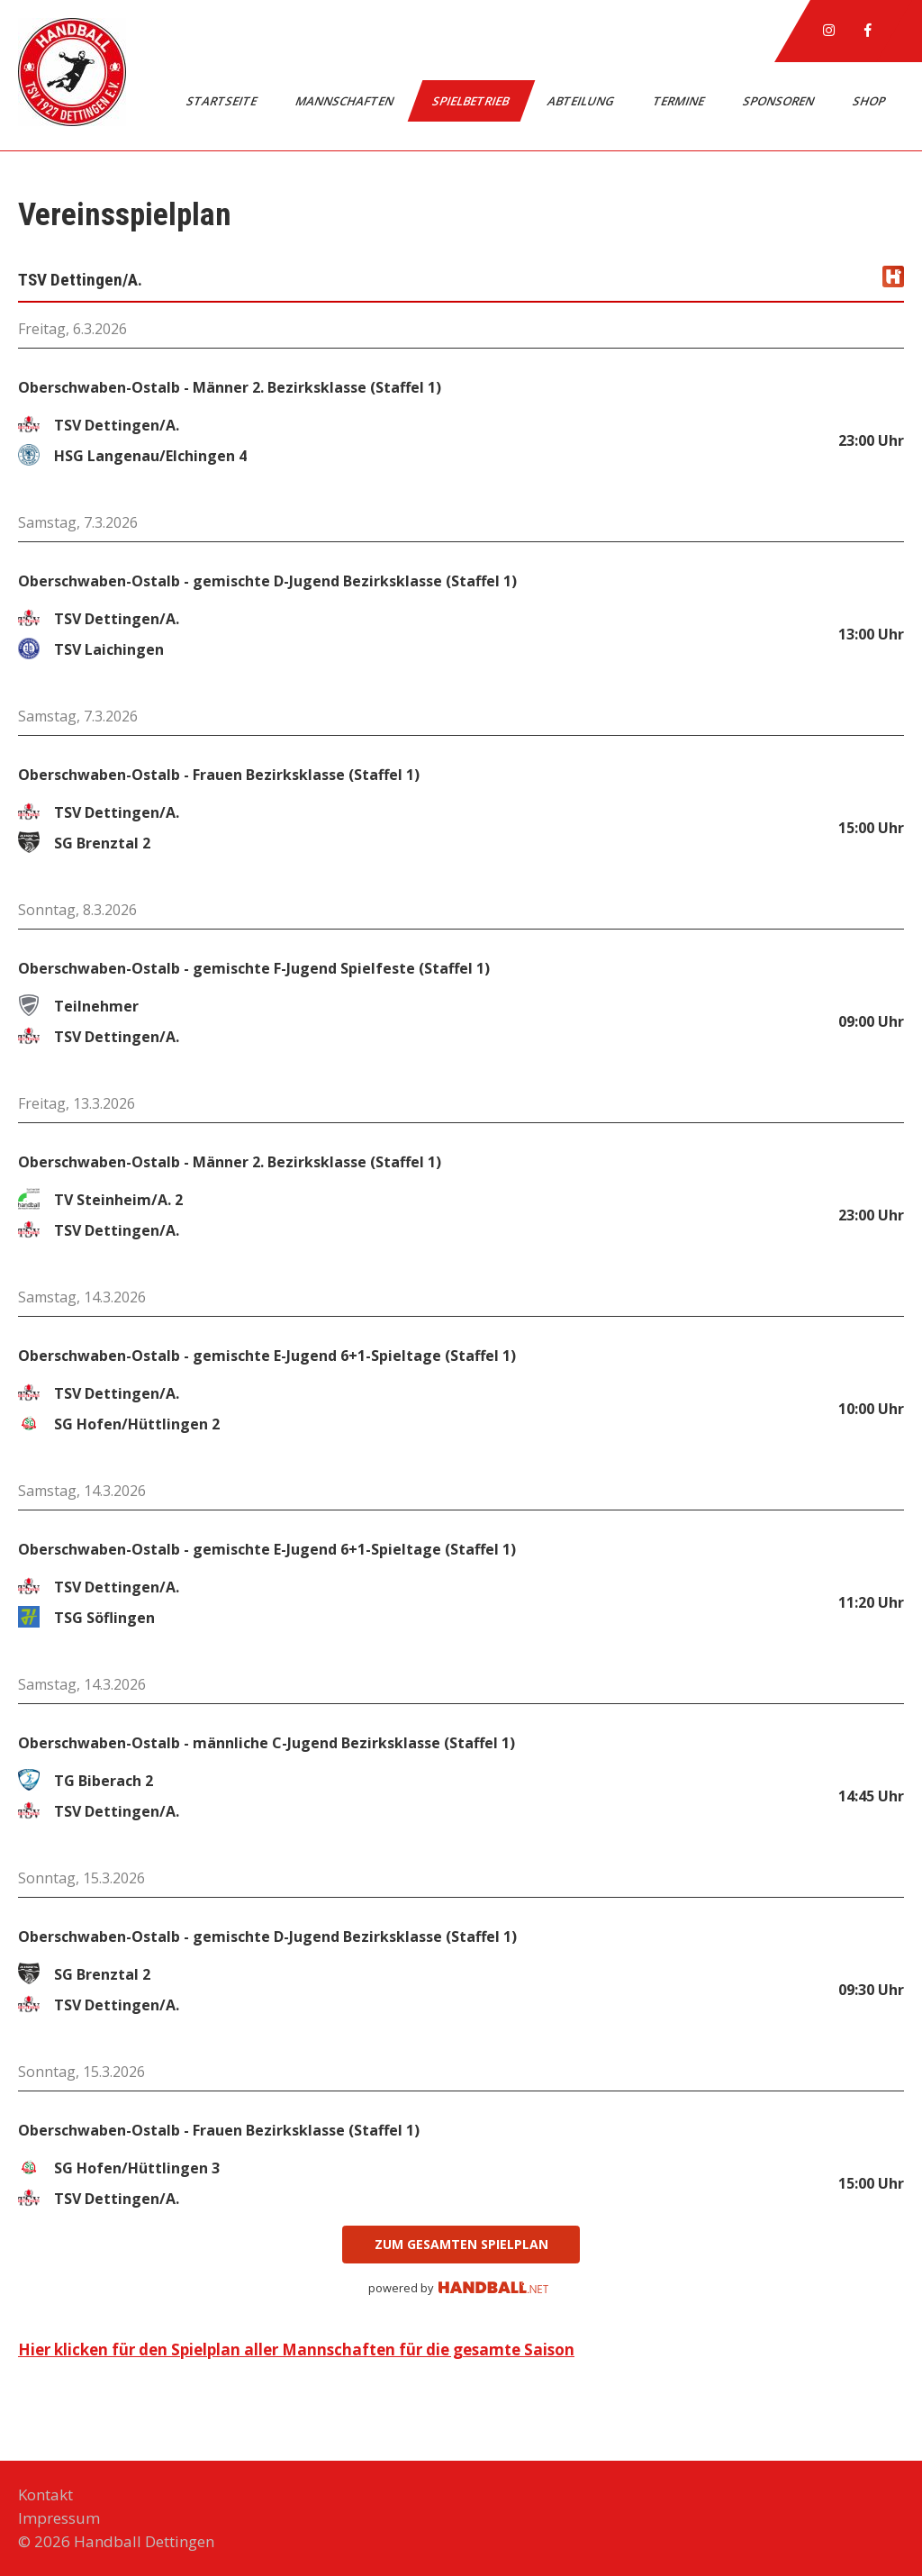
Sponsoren (779, 101)
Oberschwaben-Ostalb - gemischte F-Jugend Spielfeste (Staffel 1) (254, 968)
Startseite (223, 101)
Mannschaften (346, 101)
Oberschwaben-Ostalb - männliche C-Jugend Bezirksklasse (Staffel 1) (266, 1743)
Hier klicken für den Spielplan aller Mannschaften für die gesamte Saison (296, 2349)
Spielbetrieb (471, 101)
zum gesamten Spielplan (461, 2244)
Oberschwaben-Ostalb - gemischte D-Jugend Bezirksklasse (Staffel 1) (267, 581)
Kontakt (45, 2494)
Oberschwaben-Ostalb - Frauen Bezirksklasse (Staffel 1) (219, 775)
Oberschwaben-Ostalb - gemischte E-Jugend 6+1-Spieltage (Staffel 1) (267, 1355)
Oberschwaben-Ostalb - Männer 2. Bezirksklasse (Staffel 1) (229, 387)
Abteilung (582, 101)
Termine (680, 101)
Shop (870, 101)
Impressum (59, 2518)
